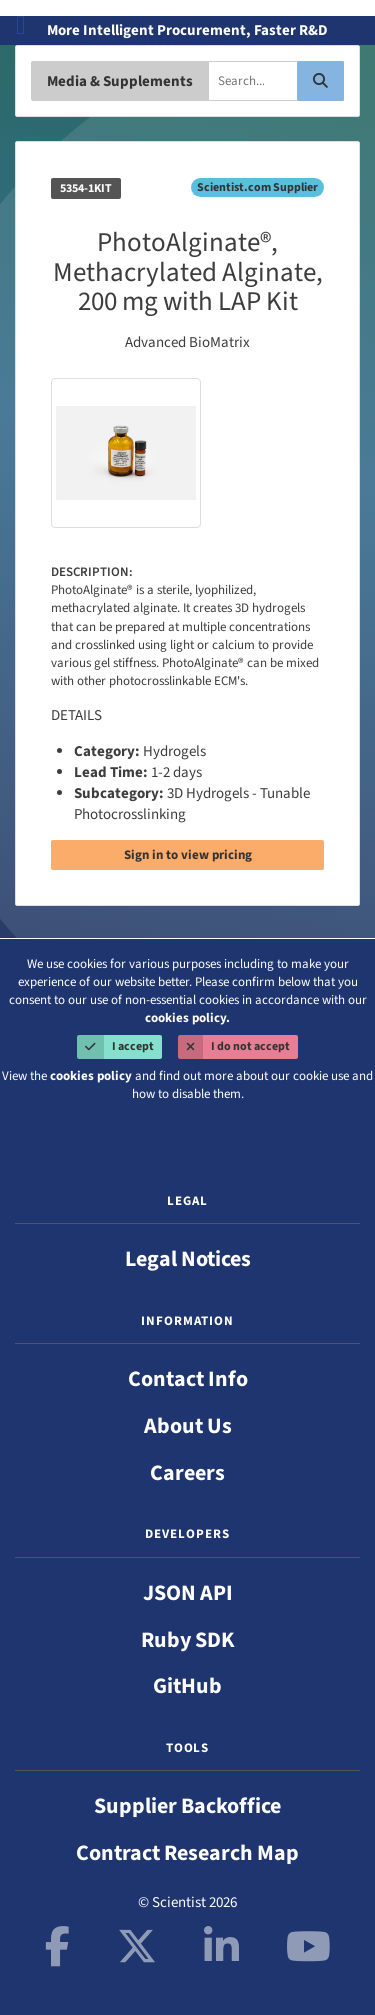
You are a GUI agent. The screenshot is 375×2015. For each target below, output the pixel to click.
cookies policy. (187, 1018)
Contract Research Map (187, 1853)
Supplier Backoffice (187, 1806)
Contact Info (188, 1379)
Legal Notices (188, 1259)
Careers (187, 1473)
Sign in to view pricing (188, 855)
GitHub (187, 1686)
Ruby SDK (188, 1640)
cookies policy (91, 1076)
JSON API (188, 1593)
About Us (188, 1426)
